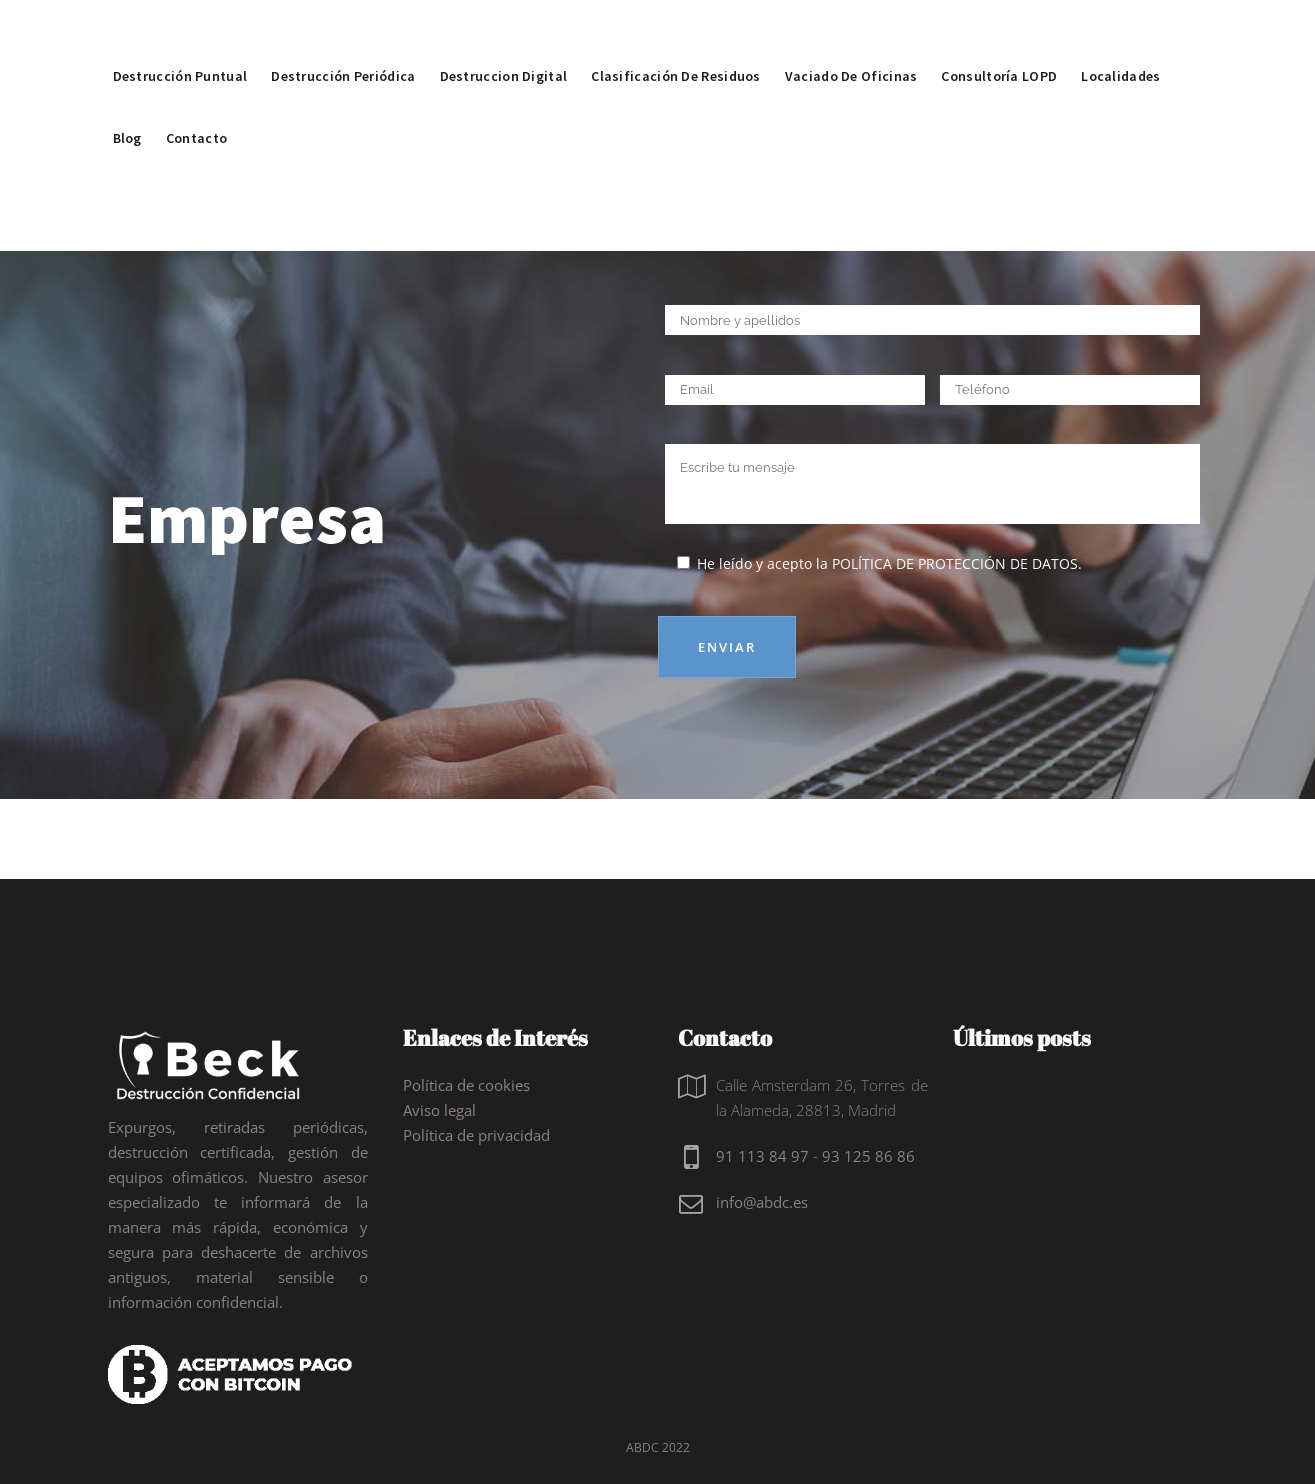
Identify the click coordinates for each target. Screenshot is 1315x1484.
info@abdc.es (762, 1202)
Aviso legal (439, 1110)
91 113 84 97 (762, 1156)
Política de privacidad (476, 1135)
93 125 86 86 (868, 1156)
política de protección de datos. (957, 563)
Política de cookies (466, 1085)
